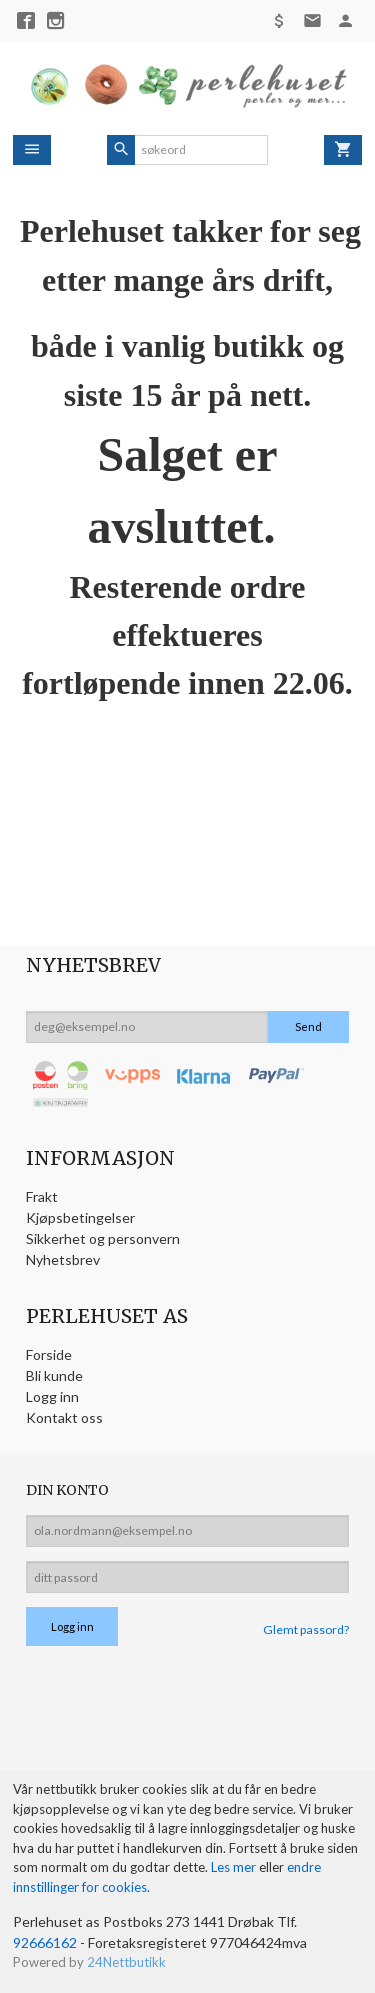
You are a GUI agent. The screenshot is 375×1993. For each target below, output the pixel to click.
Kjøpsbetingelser (80, 1217)
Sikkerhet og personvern (103, 1238)
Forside (49, 1354)
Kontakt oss (64, 1417)
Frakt (42, 1196)
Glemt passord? (306, 1629)
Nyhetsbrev (63, 1259)
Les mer (235, 1867)
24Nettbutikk (126, 1962)
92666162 (45, 1942)
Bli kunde (54, 1375)
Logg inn (52, 1396)
